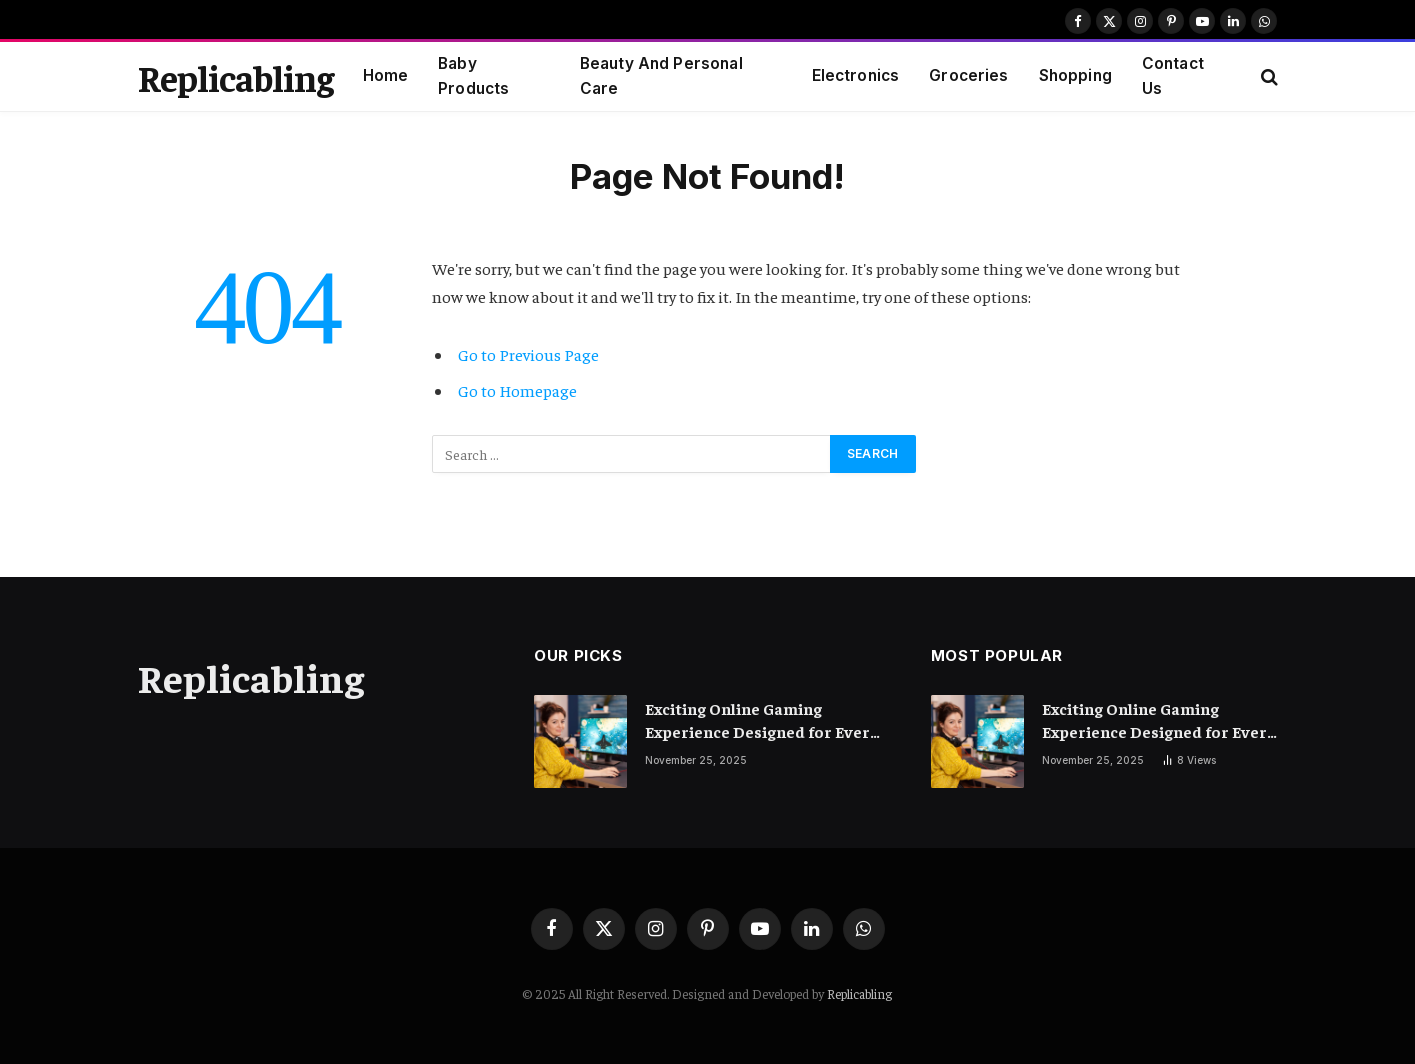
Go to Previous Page (528, 354)
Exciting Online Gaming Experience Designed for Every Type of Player (762, 720)
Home (386, 75)
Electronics (856, 75)
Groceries (968, 75)
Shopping (1075, 75)
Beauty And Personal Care (661, 76)
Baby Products (473, 76)
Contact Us (1173, 76)
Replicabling (859, 993)
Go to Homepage (517, 390)
